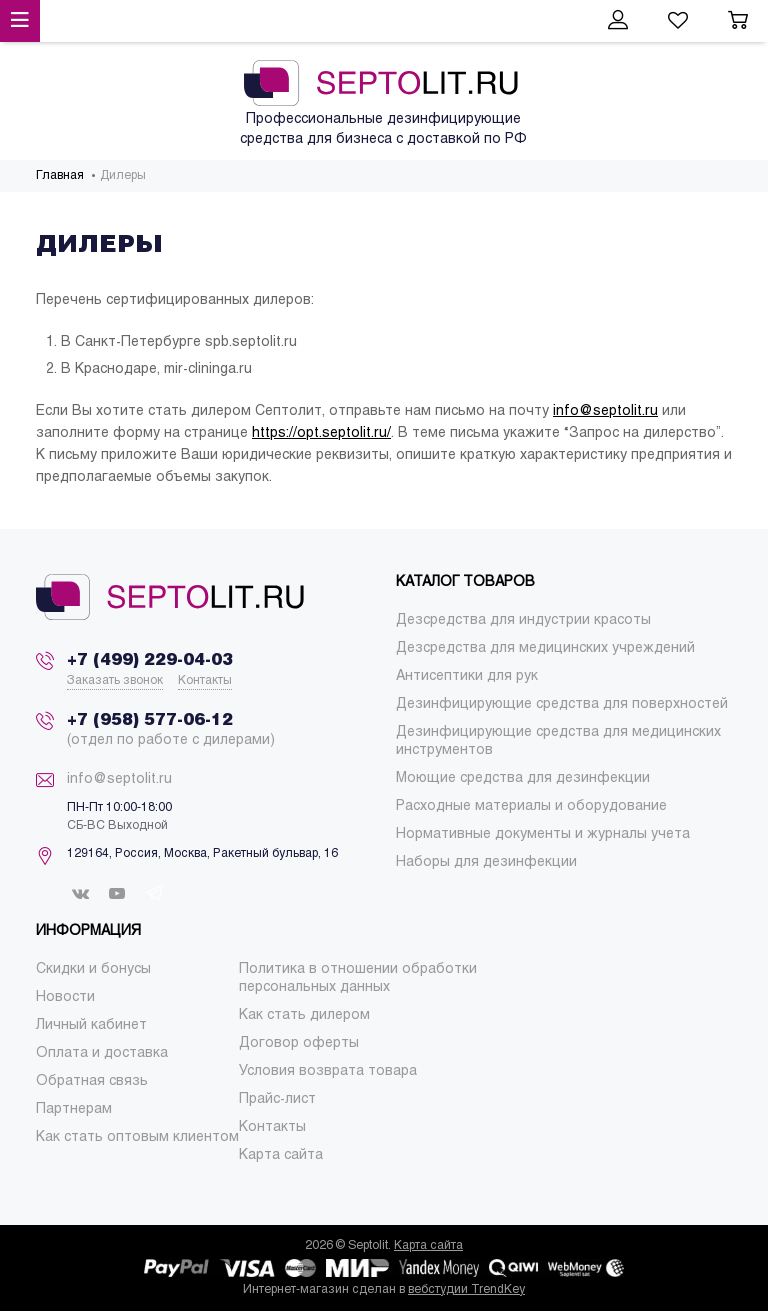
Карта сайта (428, 1246)
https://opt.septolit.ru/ (321, 433)
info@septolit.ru (605, 411)
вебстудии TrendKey (466, 1290)
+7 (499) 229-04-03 (150, 660)
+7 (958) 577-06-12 (150, 720)
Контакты (205, 681)
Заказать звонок (115, 681)
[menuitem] (523, 620)
